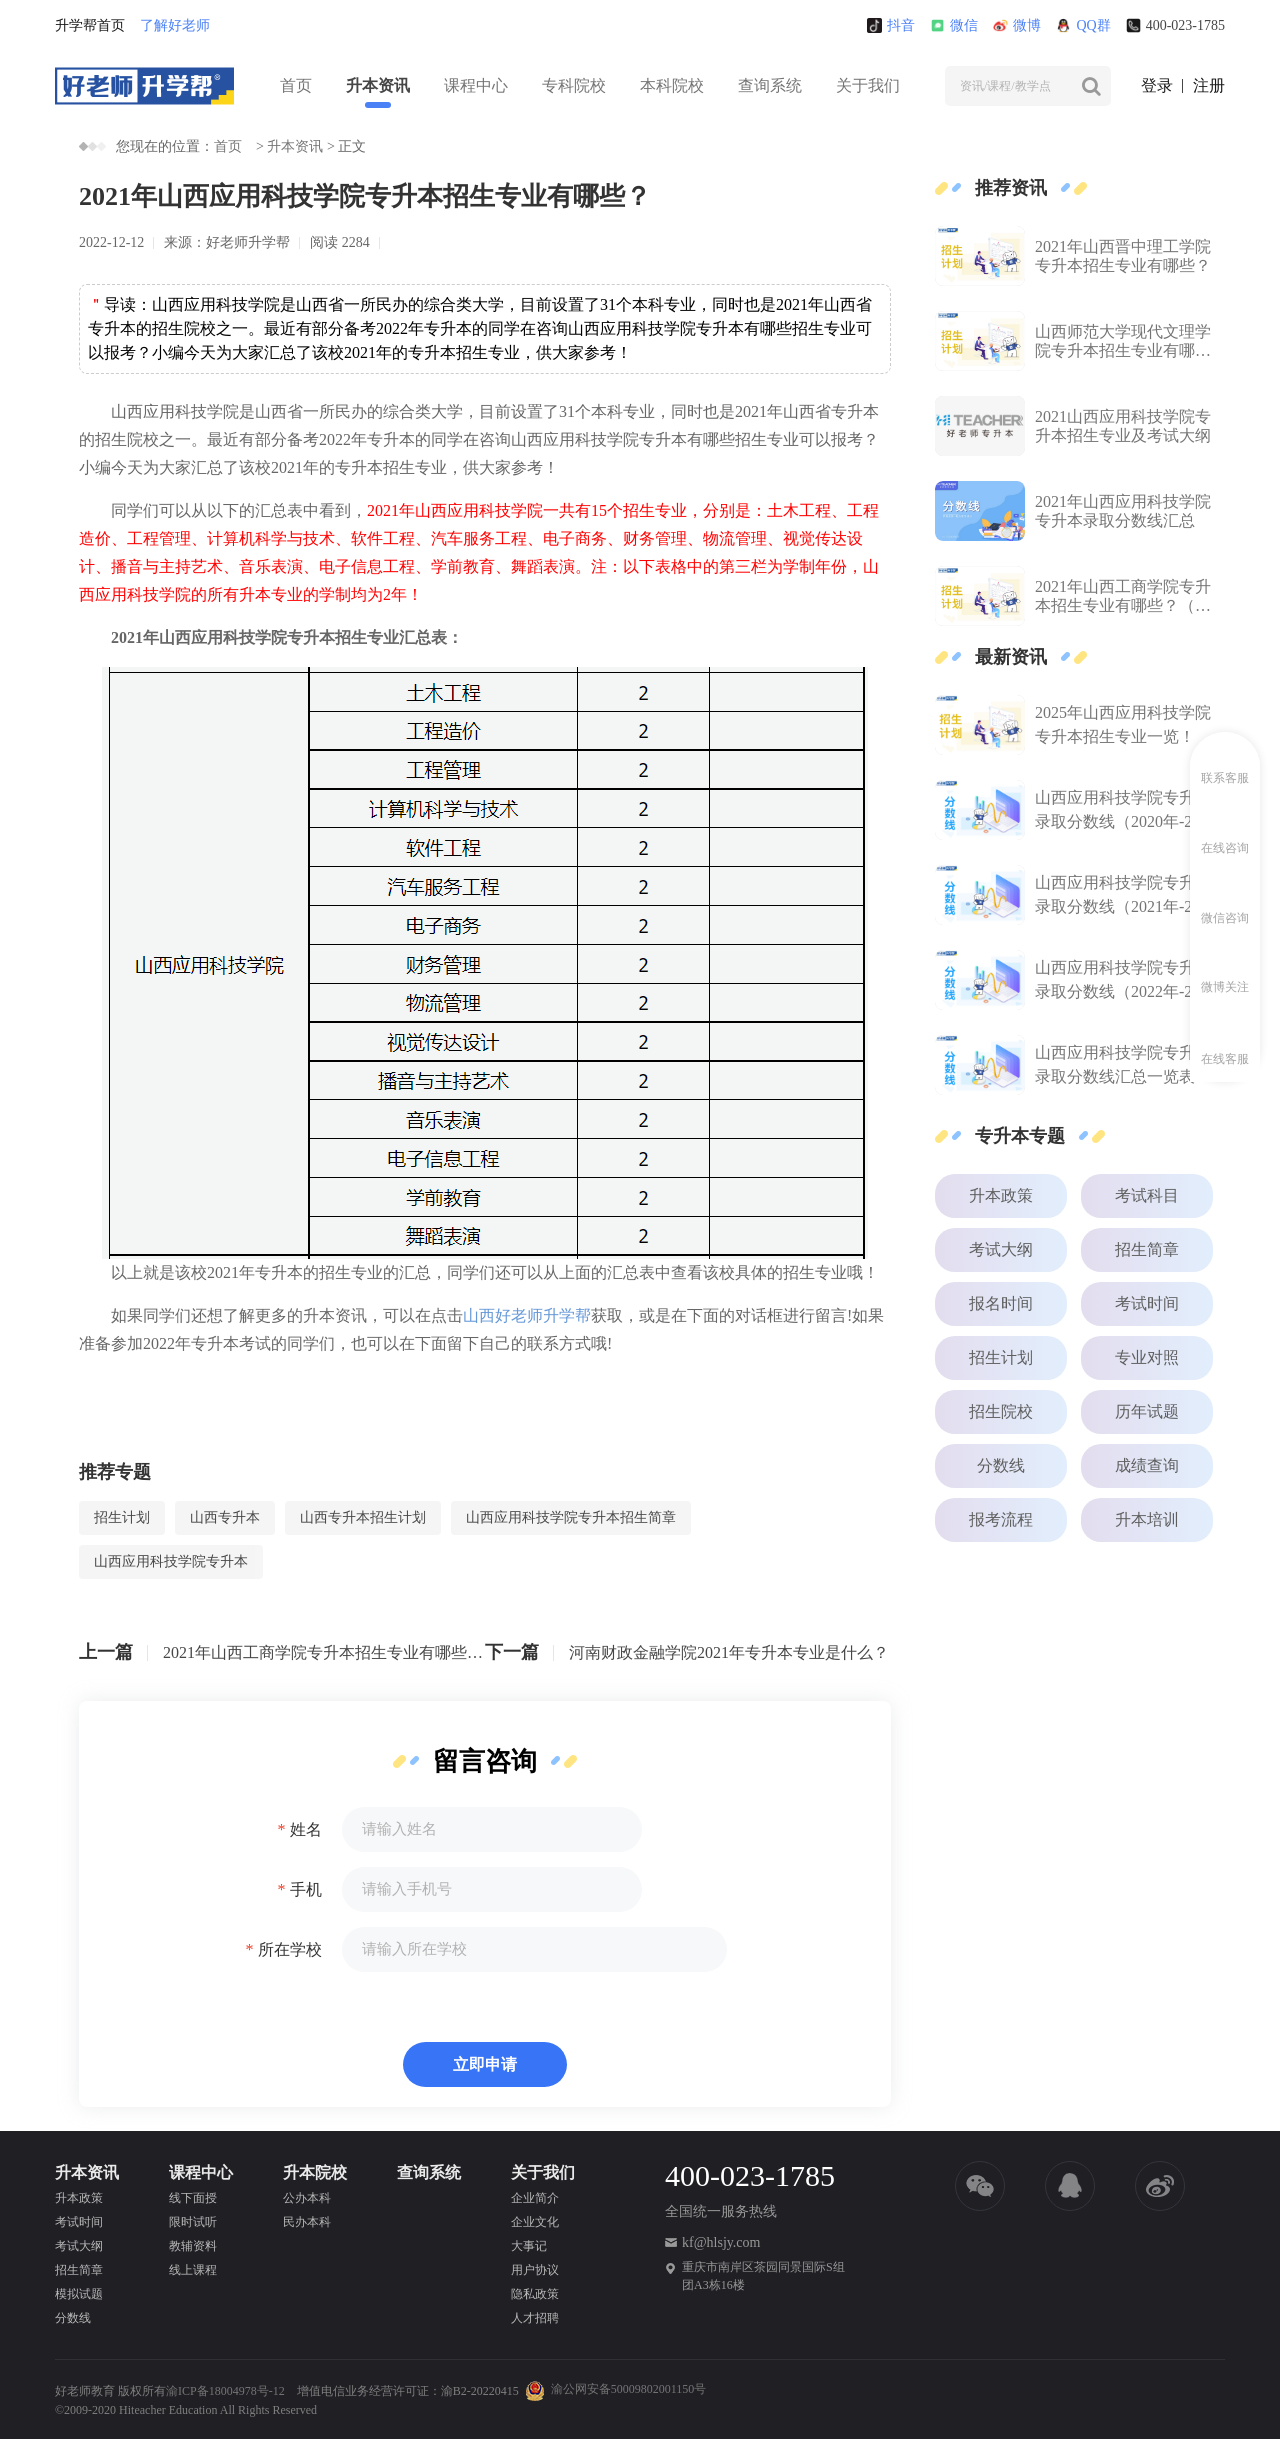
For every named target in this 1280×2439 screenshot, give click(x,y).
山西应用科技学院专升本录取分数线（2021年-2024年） (1125, 896)
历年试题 (1147, 1411)
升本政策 (1001, 1195)
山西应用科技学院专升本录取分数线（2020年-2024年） (1125, 811)
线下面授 (193, 2198)
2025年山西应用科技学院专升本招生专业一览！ (1123, 724)
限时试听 (193, 2222)
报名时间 (1001, 1303)
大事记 (529, 2246)
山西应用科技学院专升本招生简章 (571, 1517)
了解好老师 (175, 25)
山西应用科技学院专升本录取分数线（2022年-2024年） (1125, 981)
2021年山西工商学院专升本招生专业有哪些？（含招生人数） (324, 1652)
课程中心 (476, 85)
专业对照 (1147, 1357)
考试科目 (1147, 1195)
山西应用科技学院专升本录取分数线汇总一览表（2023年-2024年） (1123, 1066)
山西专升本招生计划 (363, 1517)
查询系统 (770, 85)
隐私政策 (535, 2294)
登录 (1157, 85)
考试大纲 (1001, 1249)
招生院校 (1001, 1411)
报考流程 (1001, 1519)
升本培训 (1147, 1519)
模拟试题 (79, 2294)
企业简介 (535, 2198)
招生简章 (1147, 1249)
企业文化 (535, 2222)
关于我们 (868, 85)
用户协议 (535, 2270)
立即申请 (485, 2064)
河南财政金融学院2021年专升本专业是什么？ (729, 1652)
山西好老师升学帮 (527, 1315)
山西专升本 (225, 1517)
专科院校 (574, 85)
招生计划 (122, 1517)
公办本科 (307, 2198)
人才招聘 (535, 2318)
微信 (954, 25)
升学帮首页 (90, 25)
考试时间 (1147, 1303)
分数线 (1001, 1465)
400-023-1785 (1175, 25)
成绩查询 (1147, 1465)
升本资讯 (378, 85)
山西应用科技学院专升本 (171, 1561)
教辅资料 (193, 2246)
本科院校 (672, 85)
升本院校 (315, 2172)
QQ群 (1083, 25)
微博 (1017, 25)
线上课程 (193, 2270)
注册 (1209, 85)
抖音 (891, 25)
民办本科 (307, 2222)
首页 (296, 85)
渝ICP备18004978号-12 (225, 2391)
